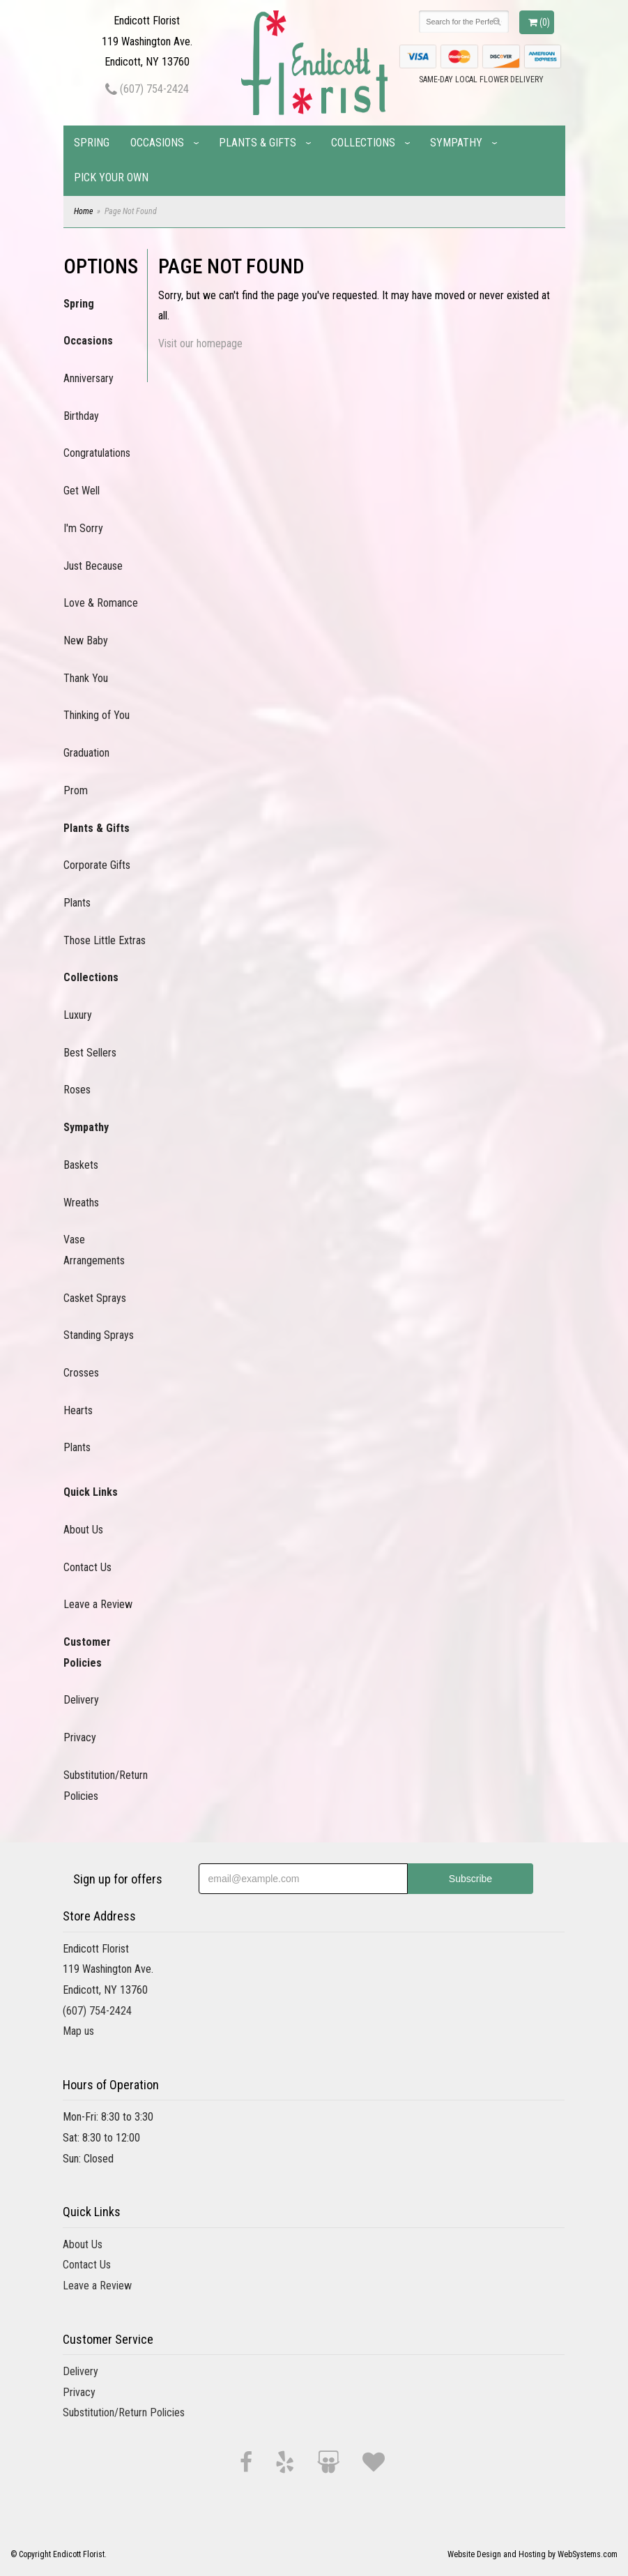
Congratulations (96, 453)
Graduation (86, 752)
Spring (91, 142)
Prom (75, 790)
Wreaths (81, 1202)
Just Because (93, 566)
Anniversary (88, 378)
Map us (78, 2031)
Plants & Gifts (257, 142)
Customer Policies (87, 1652)
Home (83, 211)
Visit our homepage (200, 343)
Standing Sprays (98, 1335)
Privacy (79, 1737)
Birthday (81, 416)
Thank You (85, 678)
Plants (77, 902)
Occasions (157, 142)
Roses (77, 1089)
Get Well (81, 490)
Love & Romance (100, 602)
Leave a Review (97, 1604)
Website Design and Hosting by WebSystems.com (532, 2554)
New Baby (85, 640)
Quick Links (90, 1492)
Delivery (81, 1699)
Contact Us (87, 1567)
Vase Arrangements (94, 1250)
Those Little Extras (104, 940)
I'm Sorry (83, 528)
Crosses (81, 1372)
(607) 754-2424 (147, 89)
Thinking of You (96, 715)
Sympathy (456, 142)
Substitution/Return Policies (105, 1785)
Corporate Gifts (96, 865)
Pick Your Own (111, 177)
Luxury (77, 1015)
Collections (363, 142)
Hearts (78, 1410)
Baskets (80, 1165)
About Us (83, 1529)
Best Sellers (89, 1052)
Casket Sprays (94, 1298)
